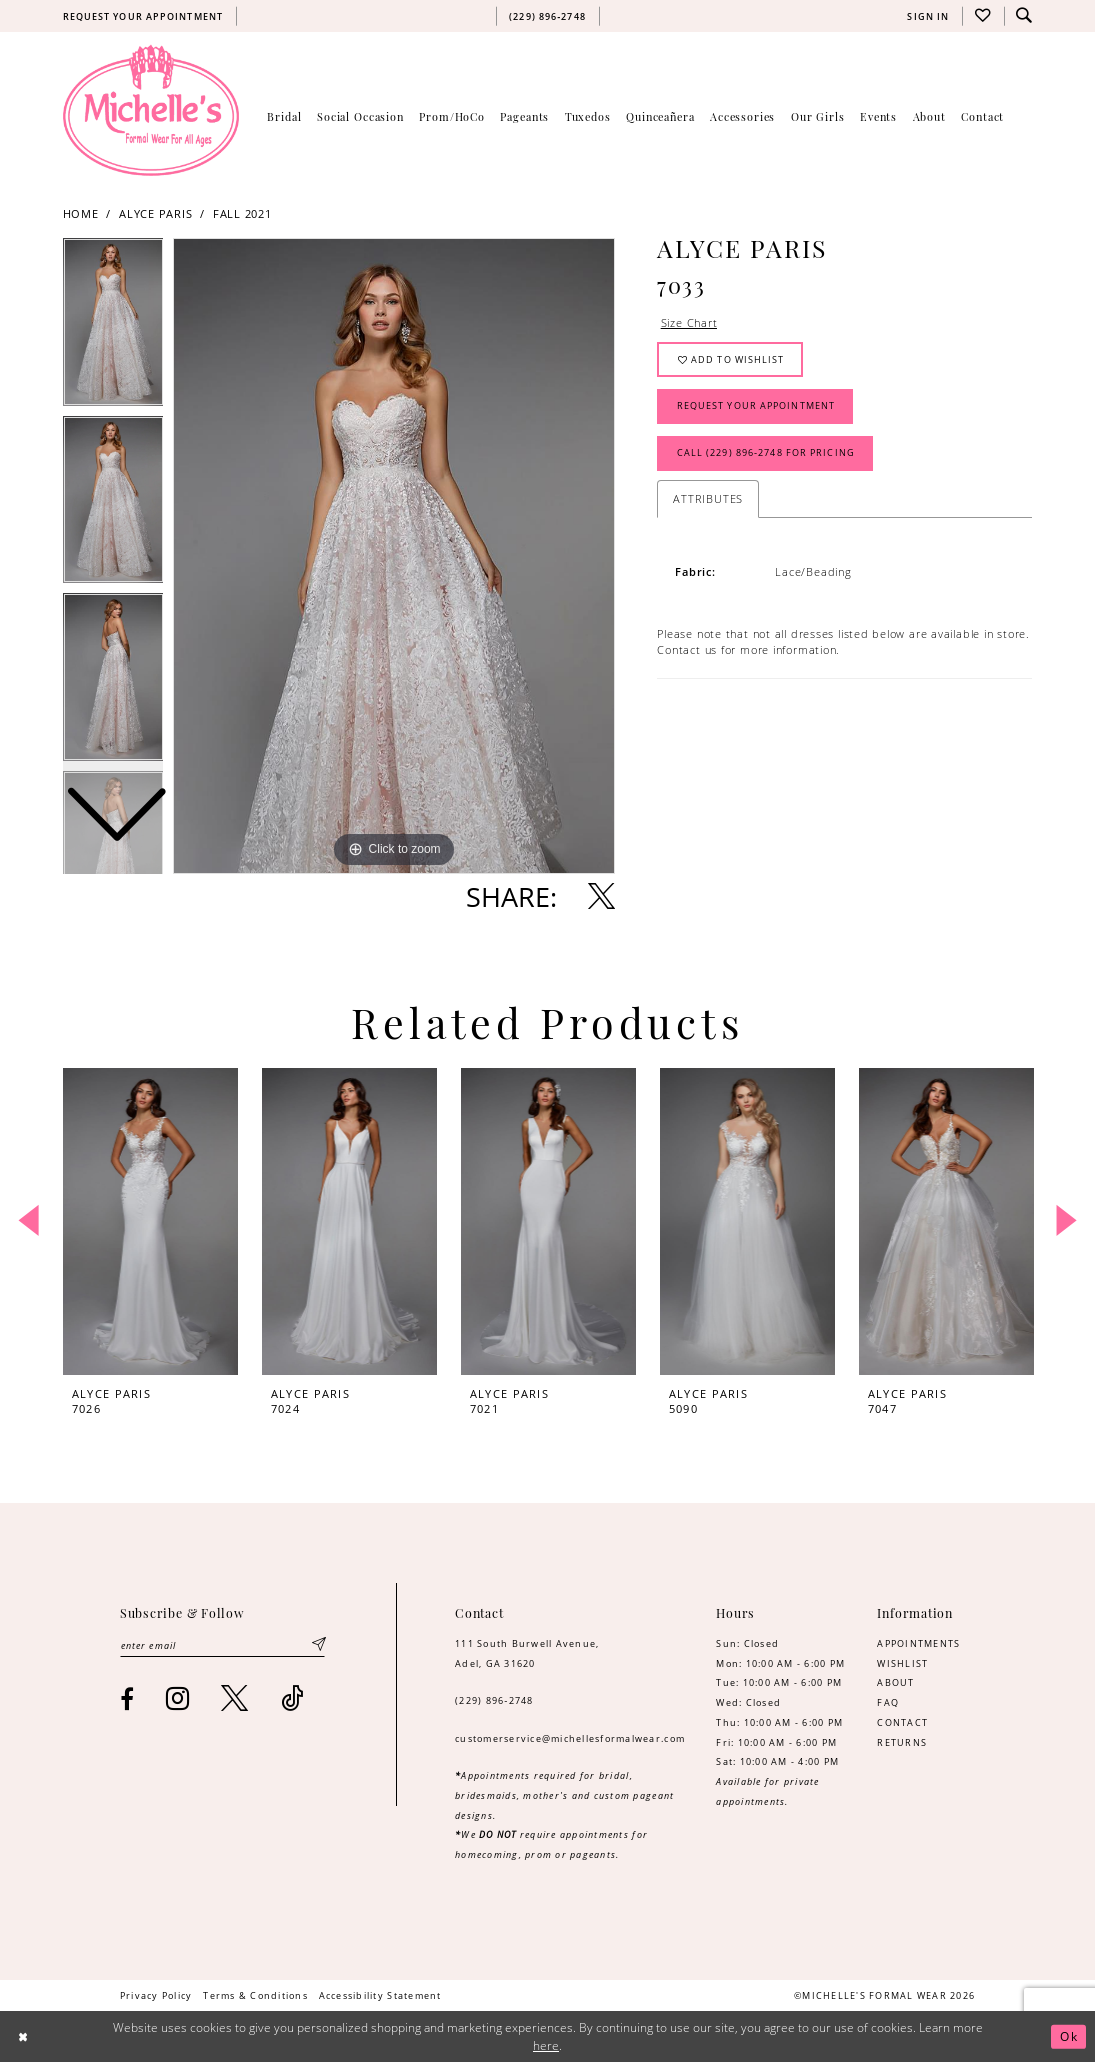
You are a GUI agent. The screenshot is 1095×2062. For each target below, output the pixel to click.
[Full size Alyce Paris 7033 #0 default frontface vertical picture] (394, 556)
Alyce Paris (156, 214)
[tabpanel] (394, 556)
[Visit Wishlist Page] (983, 16)
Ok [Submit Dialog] (1069, 2036)
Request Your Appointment (756, 406)
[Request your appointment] (143, 16)
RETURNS (902, 1742)
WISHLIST (902, 1663)
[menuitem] (143, 16)
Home (81, 214)
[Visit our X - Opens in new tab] (235, 1698)
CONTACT (902, 1722)
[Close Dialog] (23, 2036)
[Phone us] (547, 16)
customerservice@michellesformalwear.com (570, 1738)
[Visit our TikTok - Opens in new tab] (292, 1698)
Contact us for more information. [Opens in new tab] (748, 650)
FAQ (888, 1702)
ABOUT (895, 1682)
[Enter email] (223, 1645)
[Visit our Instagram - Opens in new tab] (178, 1698)
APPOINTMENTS (918, 1643)
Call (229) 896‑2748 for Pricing (766, 453)
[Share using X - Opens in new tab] (601, 896)
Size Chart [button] (689, 323)
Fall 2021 (242, 214)
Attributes (708, 499)
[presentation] (151, 1221)
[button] (928, 16)
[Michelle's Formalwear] (151, 110)
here (546, 2045)
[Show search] (1025, 16)
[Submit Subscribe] (319, 1645)
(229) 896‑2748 (494, 1700)
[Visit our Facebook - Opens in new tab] (127, 1699)
